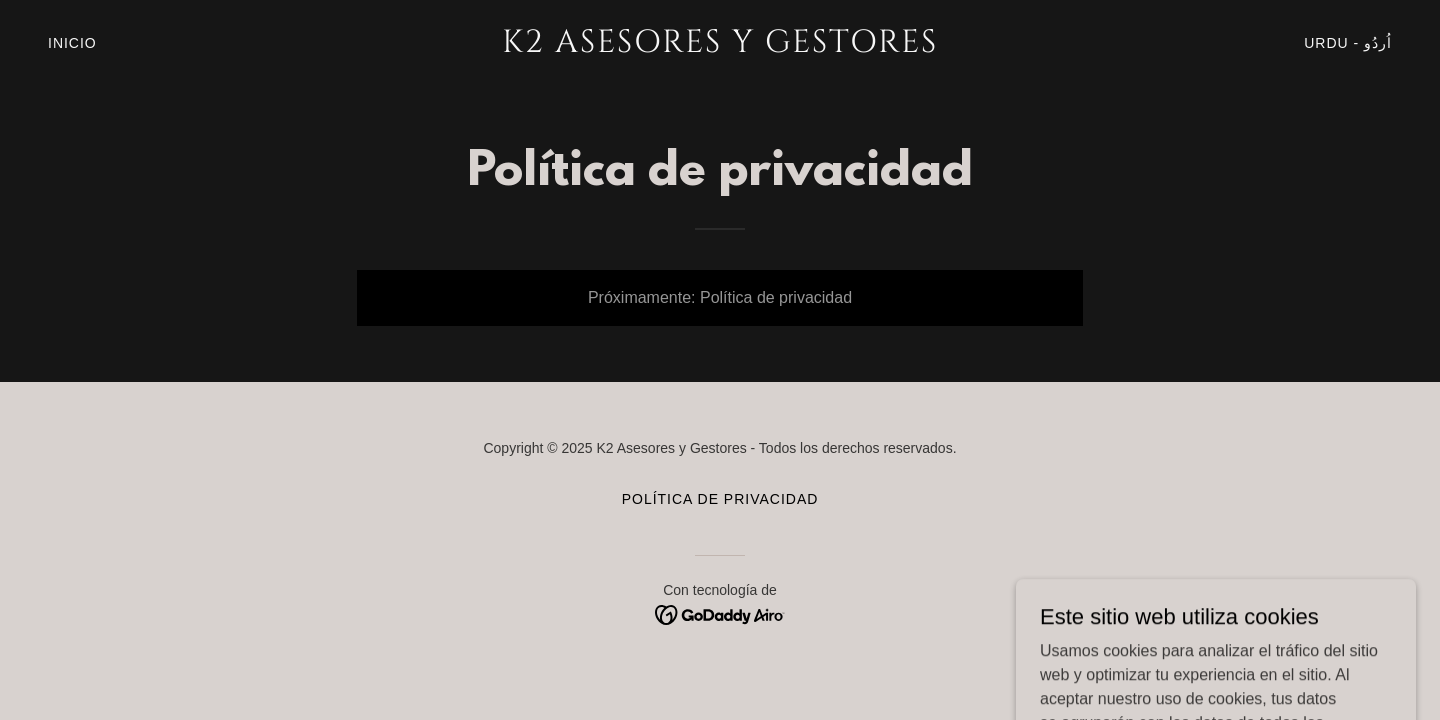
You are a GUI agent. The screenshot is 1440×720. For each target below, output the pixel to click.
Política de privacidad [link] (720, 499)
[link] (720, 46)
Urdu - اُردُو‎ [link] (1348, 43)
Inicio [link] (72, 43)
